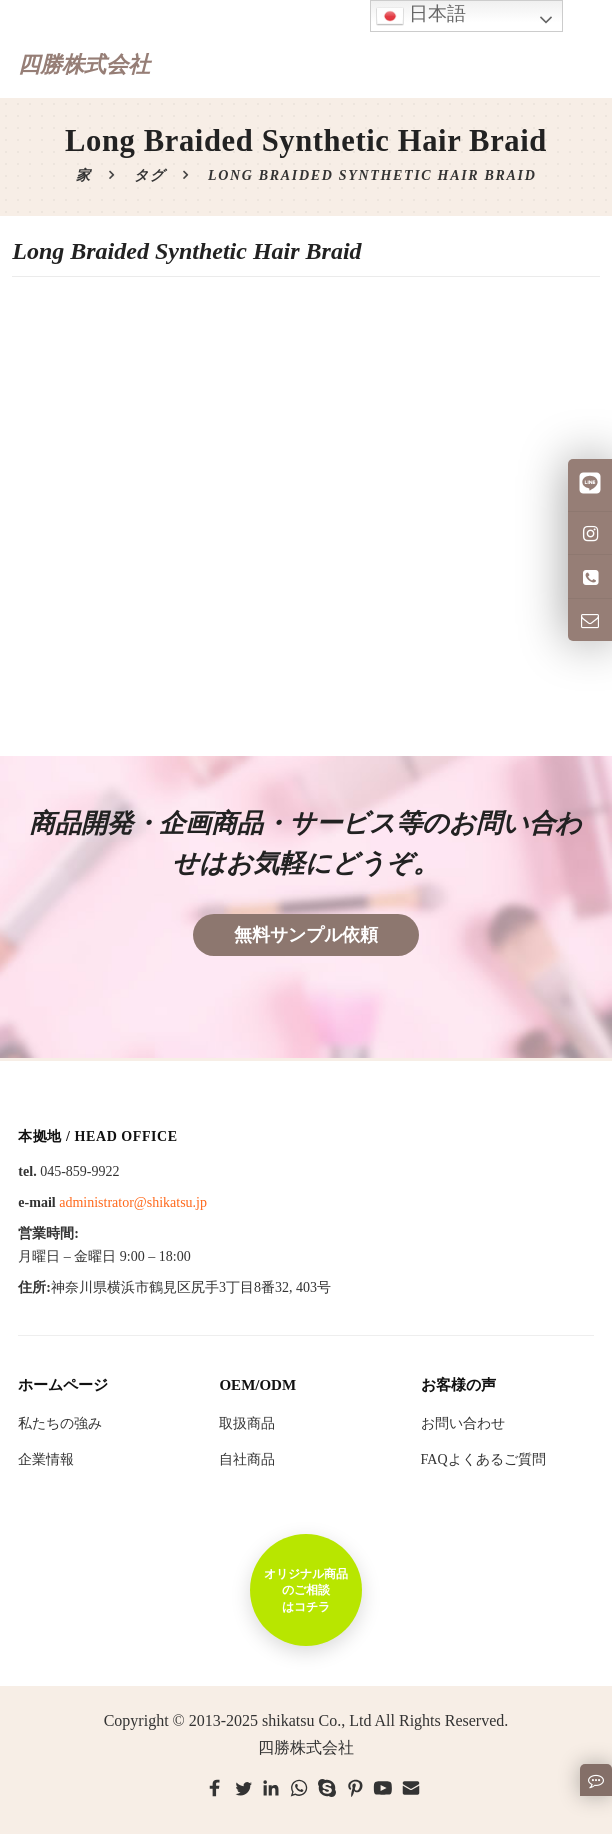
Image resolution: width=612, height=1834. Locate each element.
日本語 (421, 15)
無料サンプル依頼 (306, 935)
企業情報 (46, 1459)
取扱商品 (247, 1423)
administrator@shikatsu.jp (133, 1202)
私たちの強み (60, 1423)
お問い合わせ (463, 1423)
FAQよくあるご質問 (483, 1459)
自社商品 (247, 1459)
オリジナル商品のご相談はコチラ (306, 1590)
